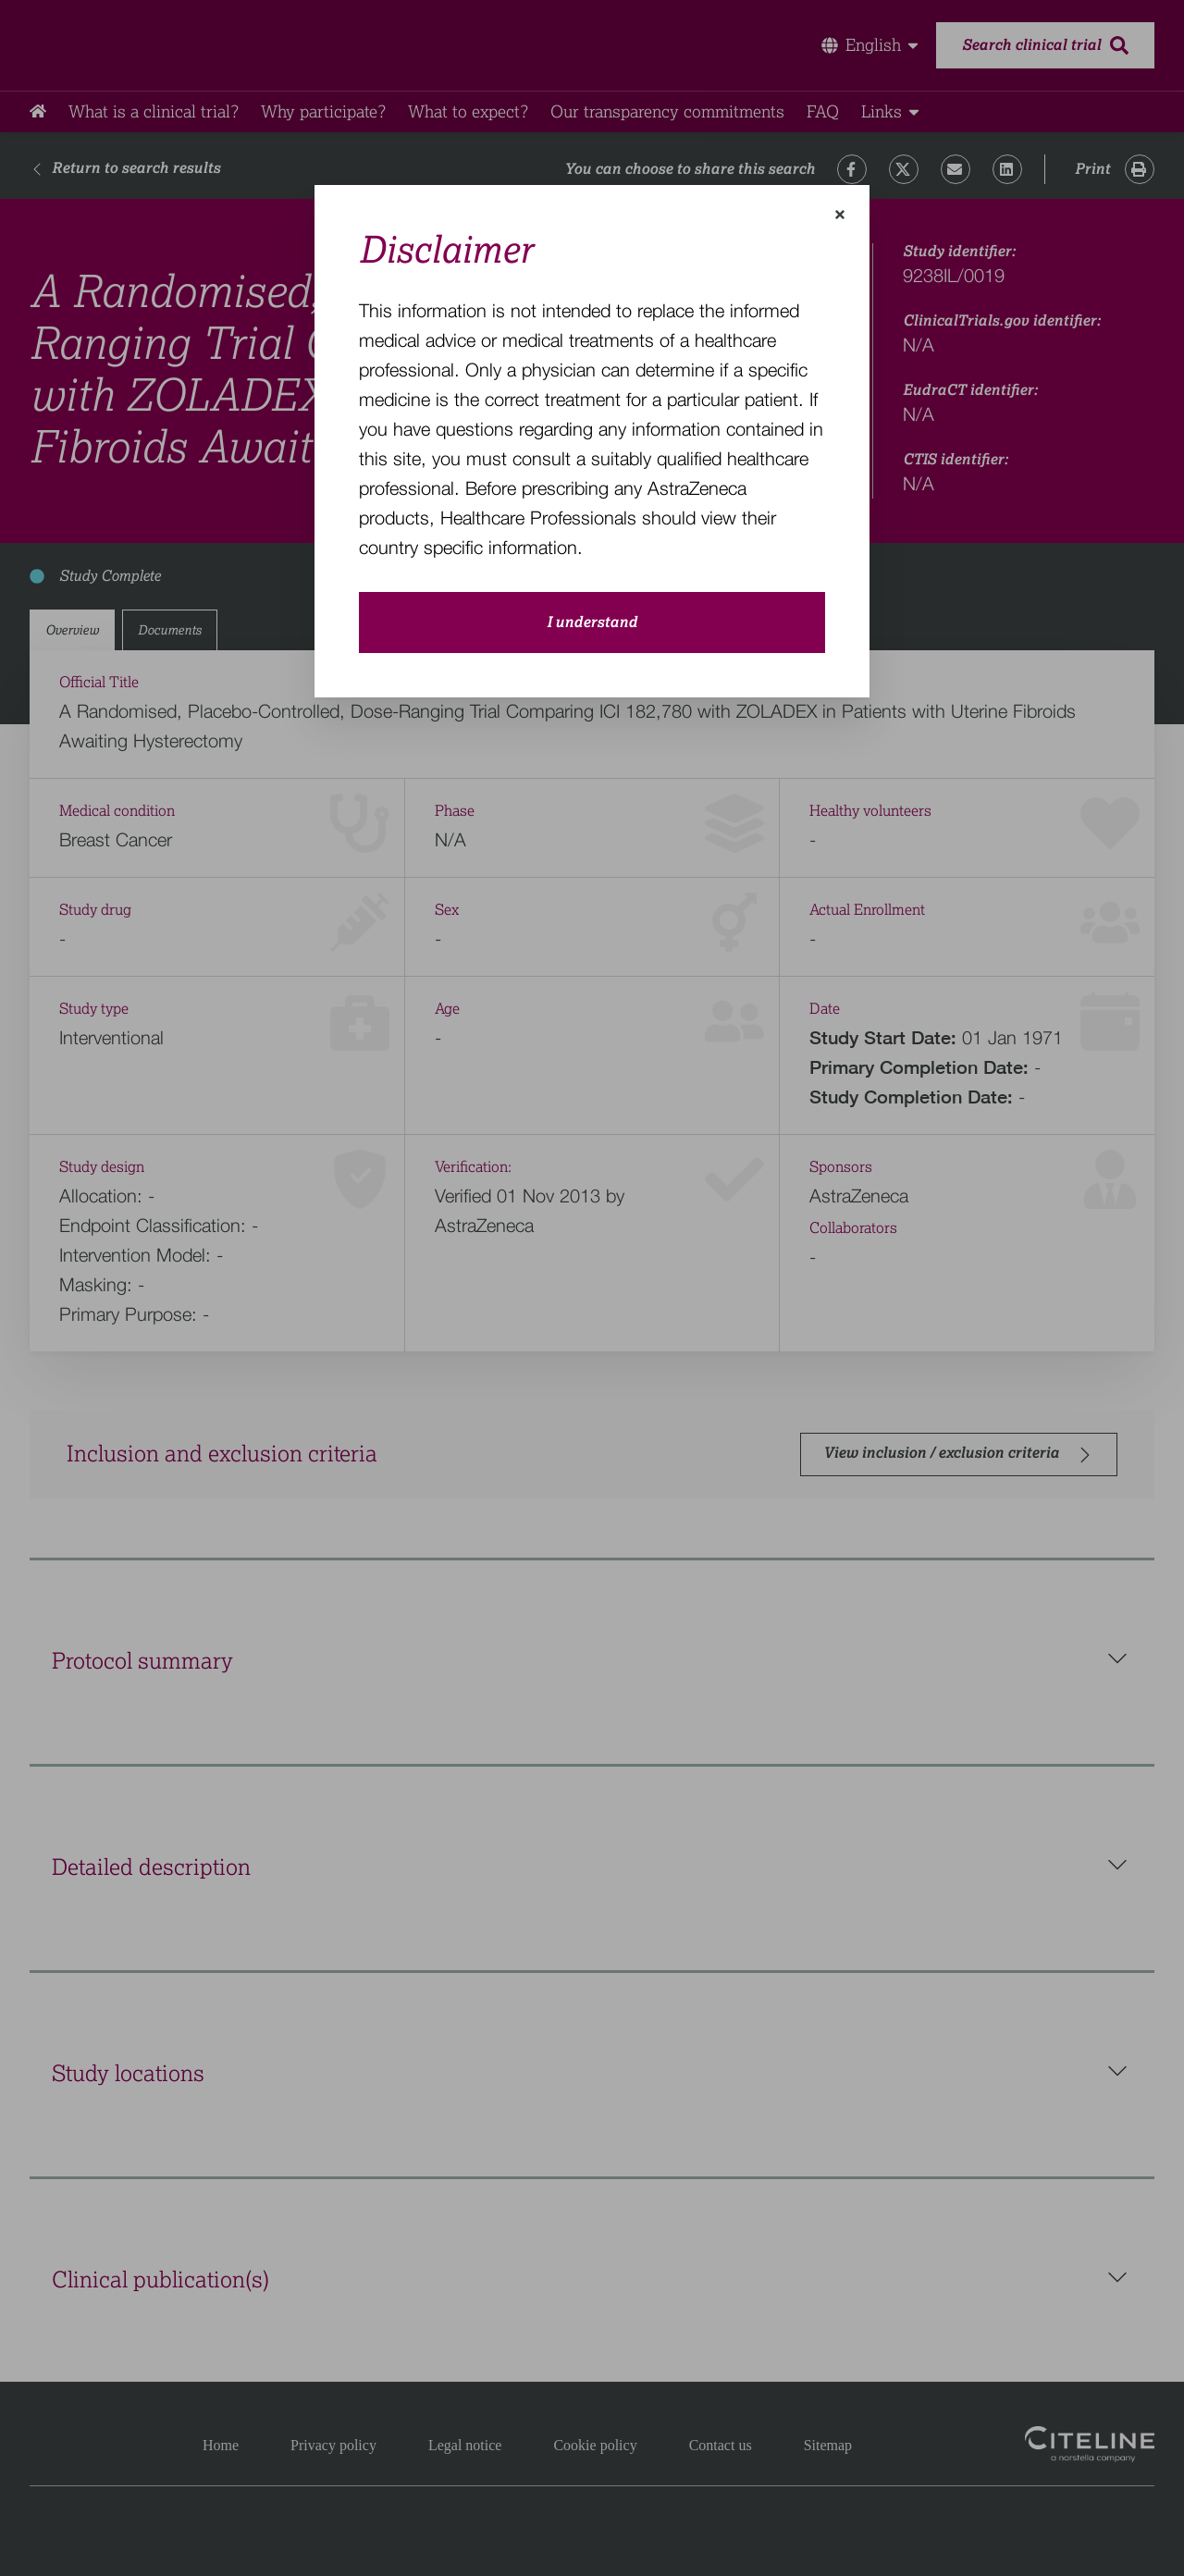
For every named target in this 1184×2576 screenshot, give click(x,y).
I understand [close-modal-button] (592, 622)
